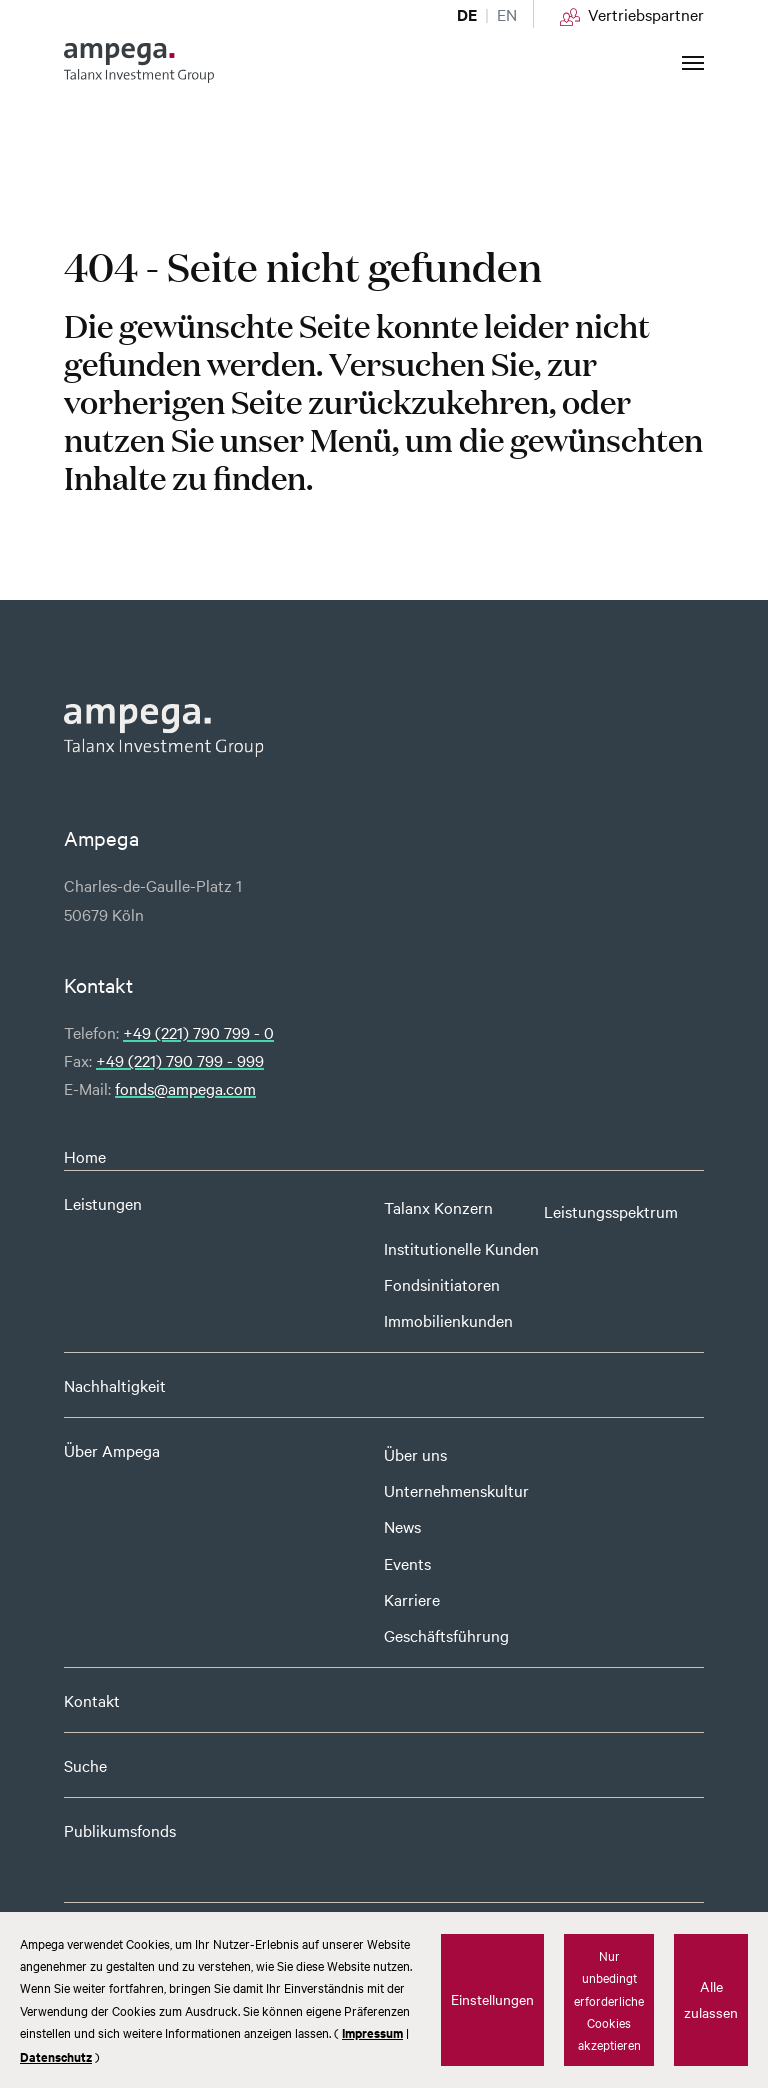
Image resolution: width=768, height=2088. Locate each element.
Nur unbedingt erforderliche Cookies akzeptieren (609, 2000)
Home (85, 1156)
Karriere (412, 1599)
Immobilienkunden (448, 1320)
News (402, 1526)
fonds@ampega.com (185, 1088)
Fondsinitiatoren (442, 1284)
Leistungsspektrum (611, 1211)
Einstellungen (492, 1999)
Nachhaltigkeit (115, 1385)
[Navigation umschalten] (693, 63)
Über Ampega (112, 1450)
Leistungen (103, 1203)
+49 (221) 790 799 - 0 (198, 1032)
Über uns (415, 1454)
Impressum (372, 2032)
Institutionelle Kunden (461, 1248)
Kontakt (92, 1700)
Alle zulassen (711, 1999)
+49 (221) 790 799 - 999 (180, 1060)
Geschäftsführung (446, 1635)
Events (407, 1563)
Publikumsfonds (120, 1830)
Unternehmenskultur (456, 1490)
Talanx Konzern (438, 1207)
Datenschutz (56, 2056)
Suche (85, 1765)
